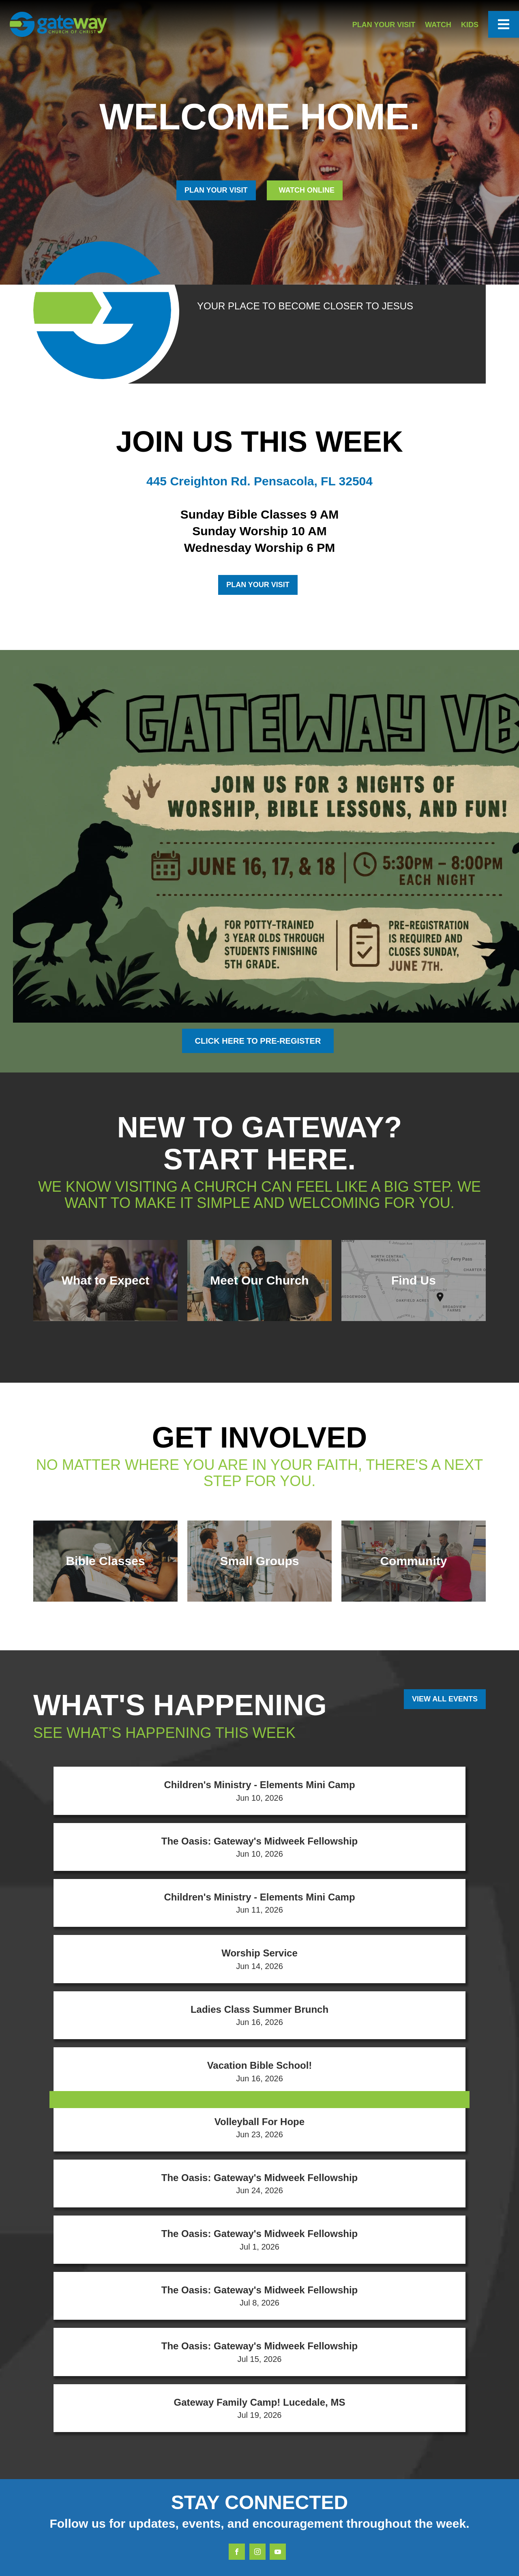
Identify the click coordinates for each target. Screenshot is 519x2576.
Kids (469, 25)
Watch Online (306, 190)
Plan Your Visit (384, 25)
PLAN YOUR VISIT (216, 190)
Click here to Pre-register (258, 1040)
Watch (438, 25)
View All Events (445, 1699)
